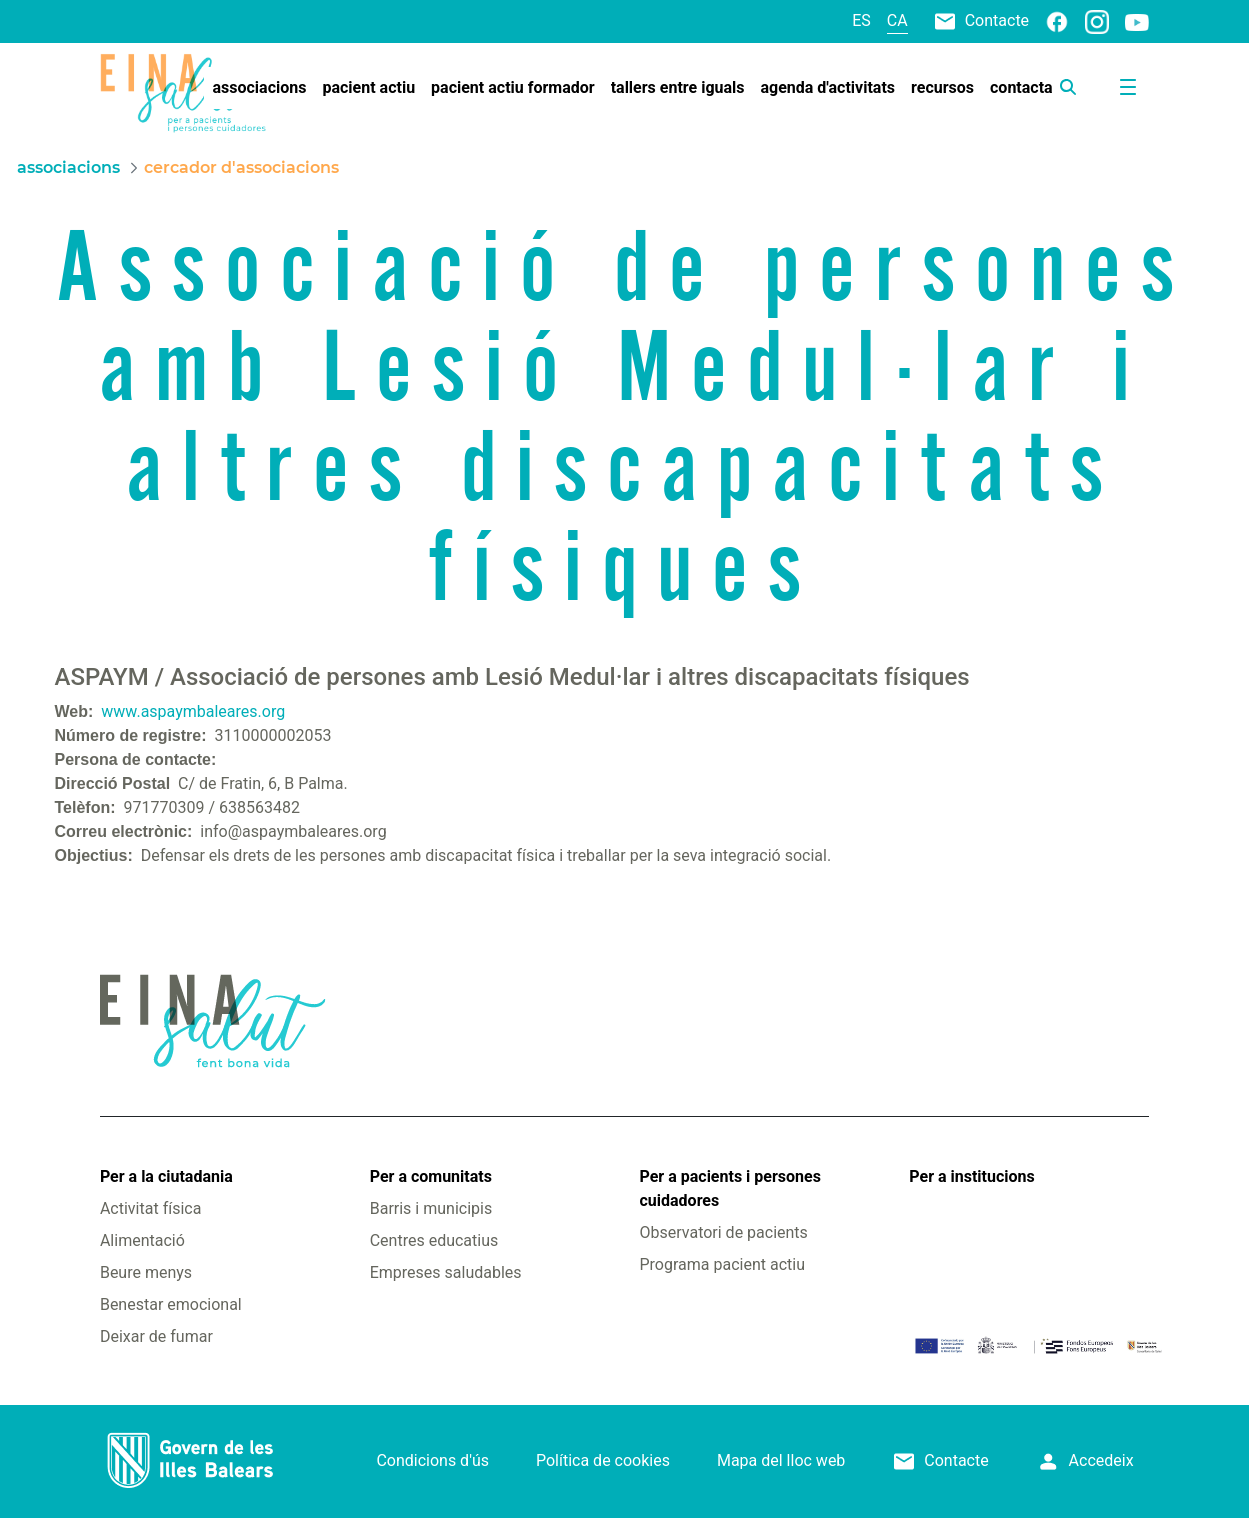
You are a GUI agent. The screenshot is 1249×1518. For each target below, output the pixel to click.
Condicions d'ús (432, 1460)
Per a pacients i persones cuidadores (730, 1188)
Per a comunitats (431, 1176)
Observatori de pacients (724, 1232)
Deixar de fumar (156, 1336)
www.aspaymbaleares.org (193, 711)
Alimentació (142, 1240)
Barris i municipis (431, 1208)
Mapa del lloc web (781, 1460)
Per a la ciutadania (166, 1176)
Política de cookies (603, 1460)
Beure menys (146, 1272)
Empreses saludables (446, 1272)
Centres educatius (434, 1240)
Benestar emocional (171, 1304)
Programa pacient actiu (722, 1264)
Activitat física (150, 1208)
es (861, 20)
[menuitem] (260, 88)
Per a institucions (971, 1176)
